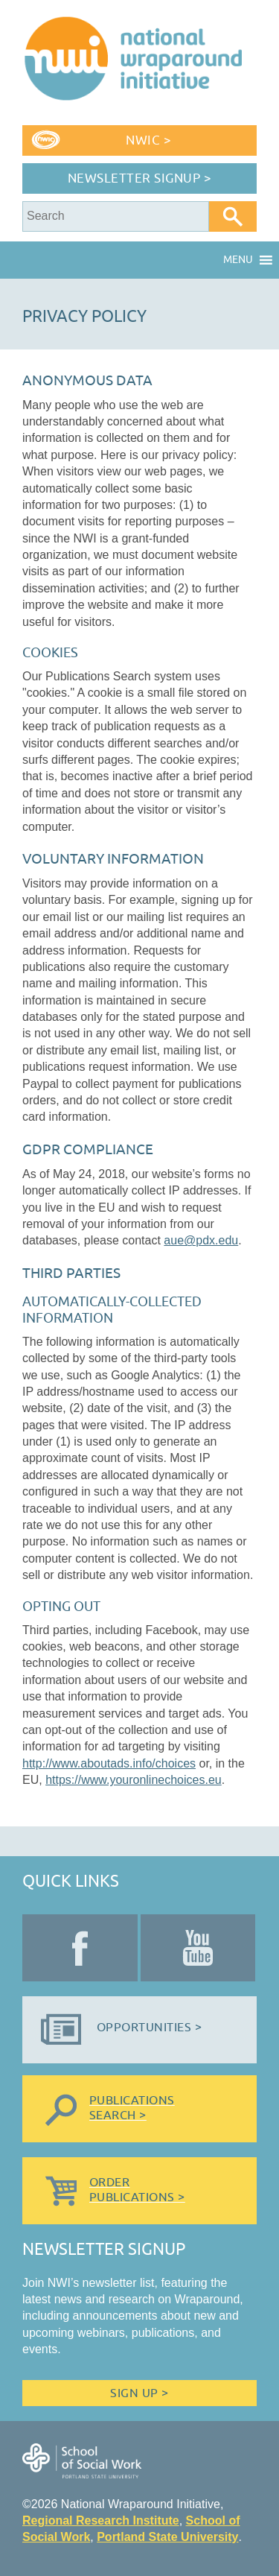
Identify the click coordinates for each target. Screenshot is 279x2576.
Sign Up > (139, 2393)
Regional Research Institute (100, 2520)
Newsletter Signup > (140, 178)
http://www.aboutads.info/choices (109, 1763)
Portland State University (167, 2537)
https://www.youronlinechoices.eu (133, 1779)
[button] (238, 260)
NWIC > (148, 140)
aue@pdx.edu (201, 1240)
